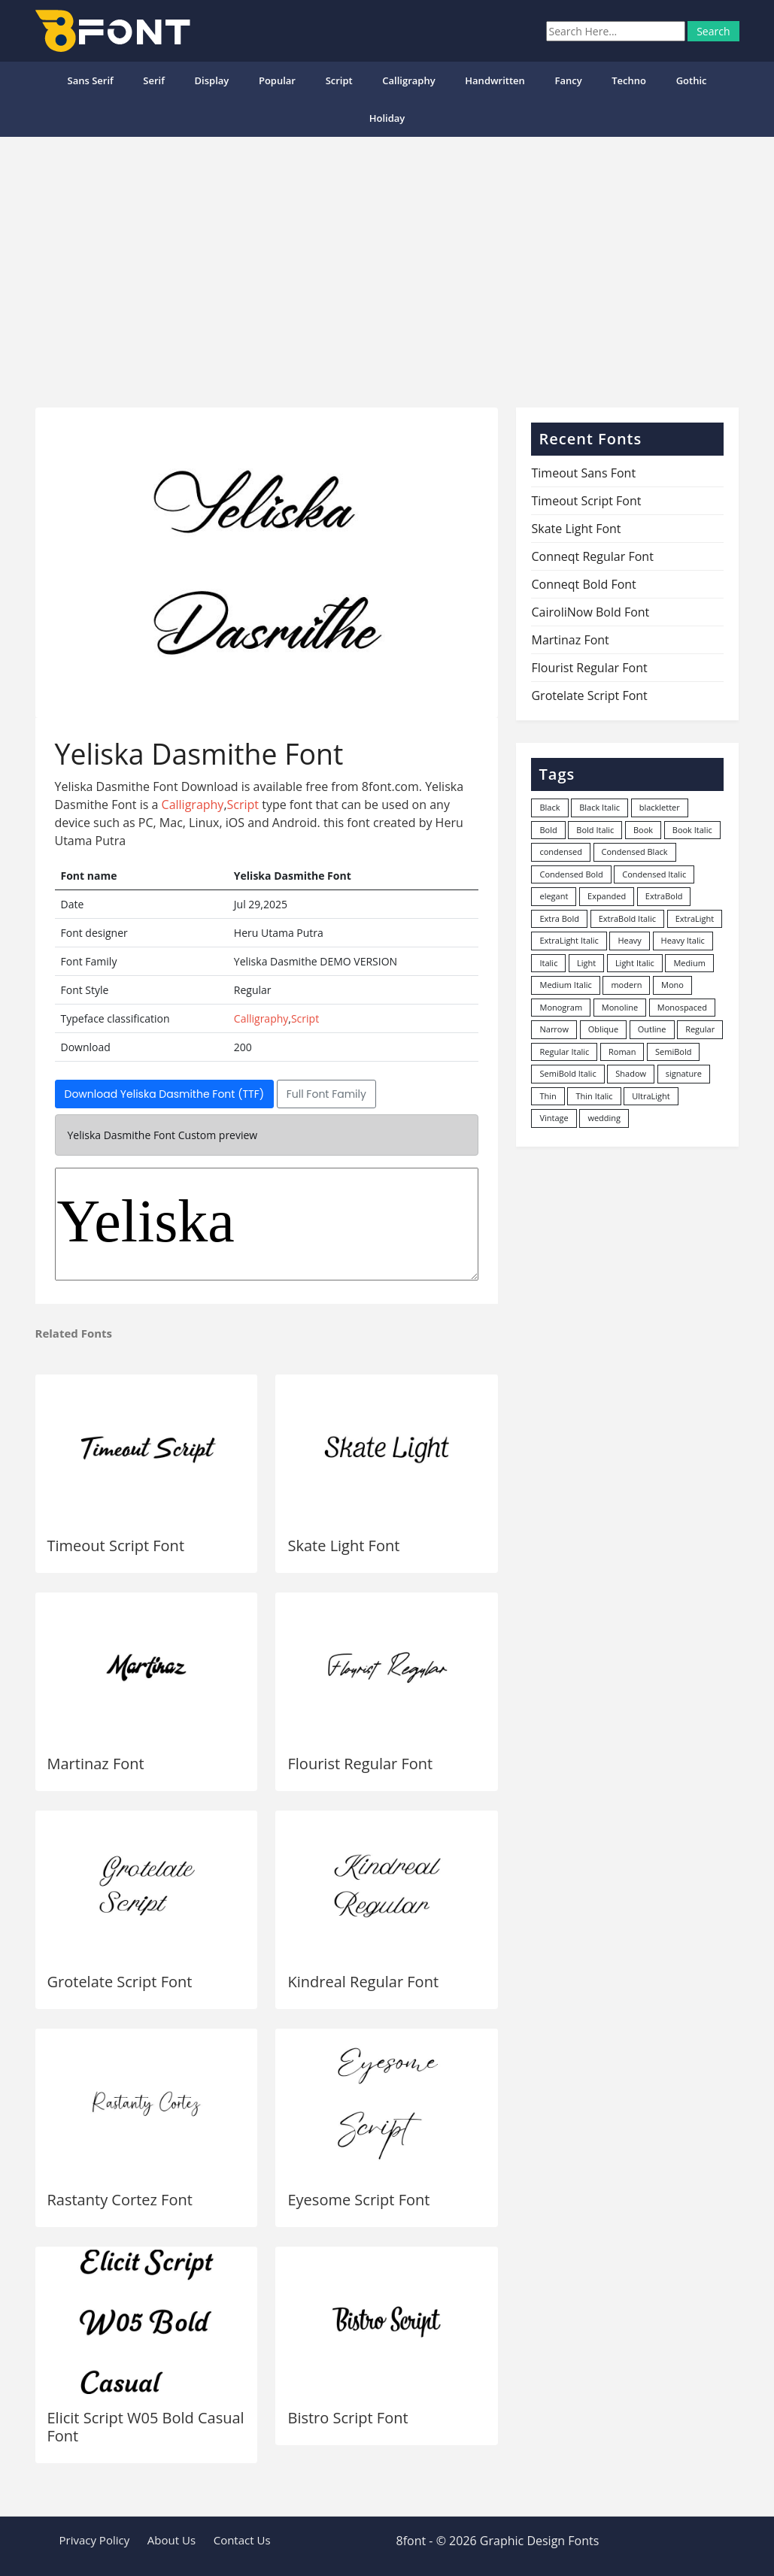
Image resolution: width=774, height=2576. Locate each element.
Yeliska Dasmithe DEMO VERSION (267, 1224)
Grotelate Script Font (120, 1981)
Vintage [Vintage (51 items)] (553, 1117)
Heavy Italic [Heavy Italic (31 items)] (683, 940)
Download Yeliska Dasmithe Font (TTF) (165, 1094)
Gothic (691, 80)
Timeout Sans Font (583, 473)
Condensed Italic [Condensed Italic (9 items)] (654, 874)
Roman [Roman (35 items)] (622, 1051)
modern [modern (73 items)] (626, 984)
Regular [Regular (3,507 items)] (700, 1029)
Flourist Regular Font (360, 1763)
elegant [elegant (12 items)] (553, 896)
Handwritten (495, 80)
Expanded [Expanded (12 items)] (606, 896)
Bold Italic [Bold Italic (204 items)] (595, 829)
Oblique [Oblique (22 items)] (603, 1029)
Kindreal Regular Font (363, 1981)
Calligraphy (408, 80)
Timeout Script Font (116, 1545)
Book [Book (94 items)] (643, 829)
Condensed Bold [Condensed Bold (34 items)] (571, 874)
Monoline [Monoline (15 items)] (620, 1007)
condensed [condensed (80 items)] (560, 851)
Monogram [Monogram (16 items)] (560, 1007)
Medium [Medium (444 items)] (689, 962)
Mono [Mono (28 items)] (672, 984)
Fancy (567, 80)
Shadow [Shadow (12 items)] (630, 1073)
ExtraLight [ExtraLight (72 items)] (695, 918)
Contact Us (242, 2539)
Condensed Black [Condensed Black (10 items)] (635, 851)
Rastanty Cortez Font (120, 2200)
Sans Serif (90, 80)
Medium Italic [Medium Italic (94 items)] (565, 984)
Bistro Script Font (347, 2418)
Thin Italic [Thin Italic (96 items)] (593, 1096)
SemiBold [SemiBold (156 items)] (673, 1051)
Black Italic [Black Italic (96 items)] (599, 807)
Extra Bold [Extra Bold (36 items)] (559, 918)
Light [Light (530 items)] (586, 962)
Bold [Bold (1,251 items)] (548, 829)
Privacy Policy (94, 2539)
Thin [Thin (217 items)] (547, 1096)
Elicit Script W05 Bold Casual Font (145, 2427)
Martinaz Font (95, 1763)
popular (277, 80)
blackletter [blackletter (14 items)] (659, 807)
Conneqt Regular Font (592, 556)
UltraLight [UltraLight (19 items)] (650, 1096)
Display (212, 80)
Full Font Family (326, 1094)
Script (339, 80)
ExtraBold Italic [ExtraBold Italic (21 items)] (627, 918)
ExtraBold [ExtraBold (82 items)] (664, 896)
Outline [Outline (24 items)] (652, 1029)
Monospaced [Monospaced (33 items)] (682, 1007)
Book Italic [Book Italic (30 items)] (692, 829)
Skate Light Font (343, 1545)
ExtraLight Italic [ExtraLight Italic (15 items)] (568, 940)
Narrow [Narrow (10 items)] (554, 1029)
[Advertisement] (387, 266)
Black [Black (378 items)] (549, 807)
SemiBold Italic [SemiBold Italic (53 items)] (567, 1073)
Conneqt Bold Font (583, 584)
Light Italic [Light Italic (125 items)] (634, 962)
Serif (154, 80)
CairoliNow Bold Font (590, 612)
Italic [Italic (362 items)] (548, 962)
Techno (629, 80)
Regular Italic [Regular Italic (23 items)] (564, 1051)
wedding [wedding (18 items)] (604, 1117)
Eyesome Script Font (358, 2200)
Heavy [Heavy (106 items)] (629, 940)
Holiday (387, 118)
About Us (171, 2539)
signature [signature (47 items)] (684, 1073)
